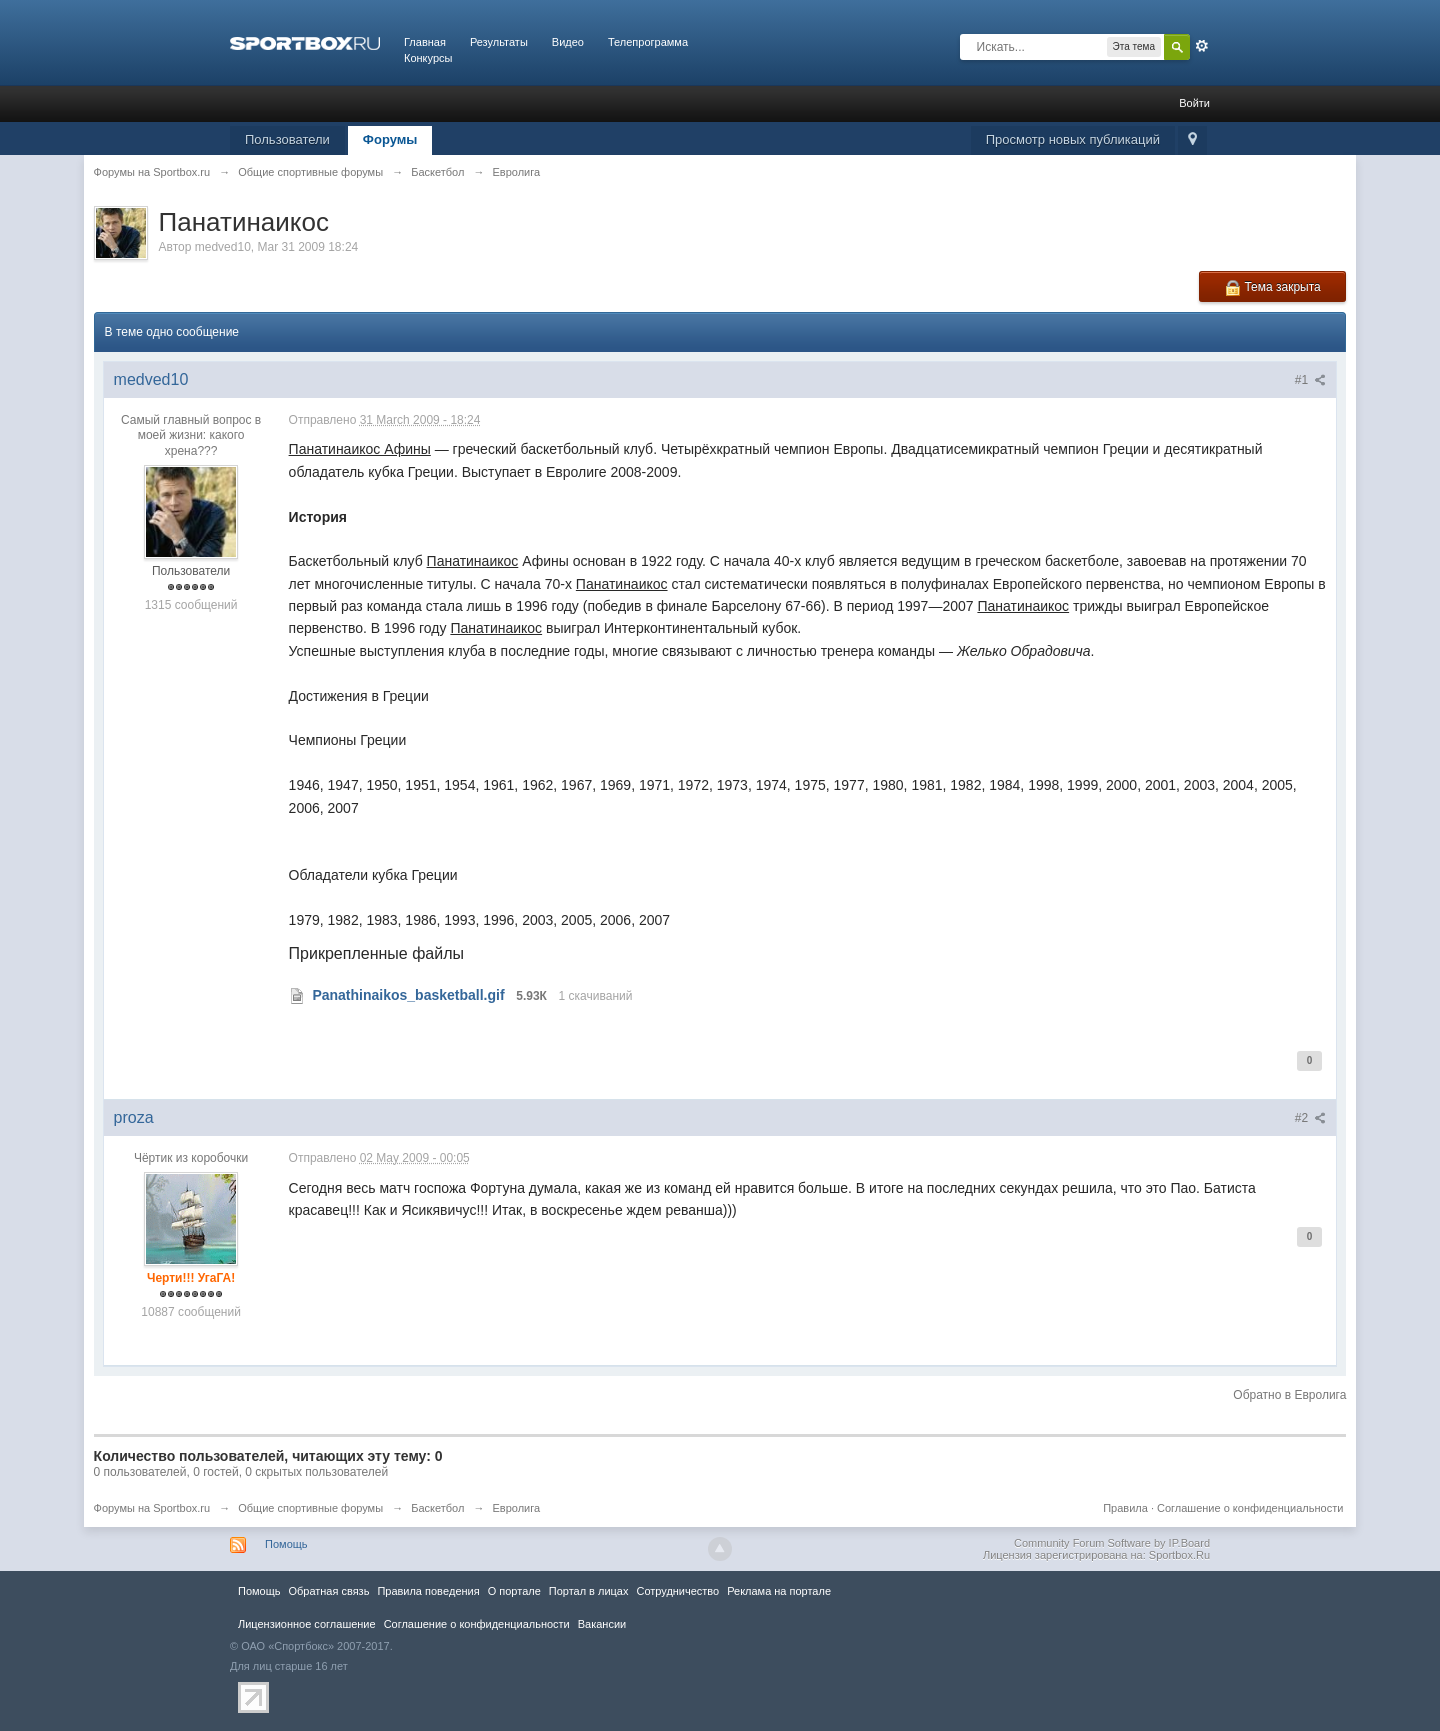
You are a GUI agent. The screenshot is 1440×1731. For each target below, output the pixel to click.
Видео (568, 42)
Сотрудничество (677, 1591)
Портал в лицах (589, 1591)
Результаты (499, 42)
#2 (1311, 1118)
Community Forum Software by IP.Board (1112, 1543)
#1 (1311, 380)
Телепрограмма (648, 42)
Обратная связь (328, 1591)
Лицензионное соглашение (307, 1624)
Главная (425, 42)
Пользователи (287, 139)
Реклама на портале (779, 1591)
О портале (514, 1591)
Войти (1194, 103)
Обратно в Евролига (1289, 1395)
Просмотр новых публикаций (1073, 139)
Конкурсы (428, 58)
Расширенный (1202, 46)
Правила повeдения (428, 1591)
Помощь (286, 1544)
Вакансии (602, 1624)
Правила (1125, 1508)
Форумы (390, 139)
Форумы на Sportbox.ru (152, 1508)
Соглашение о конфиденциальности (1250, 1508)
